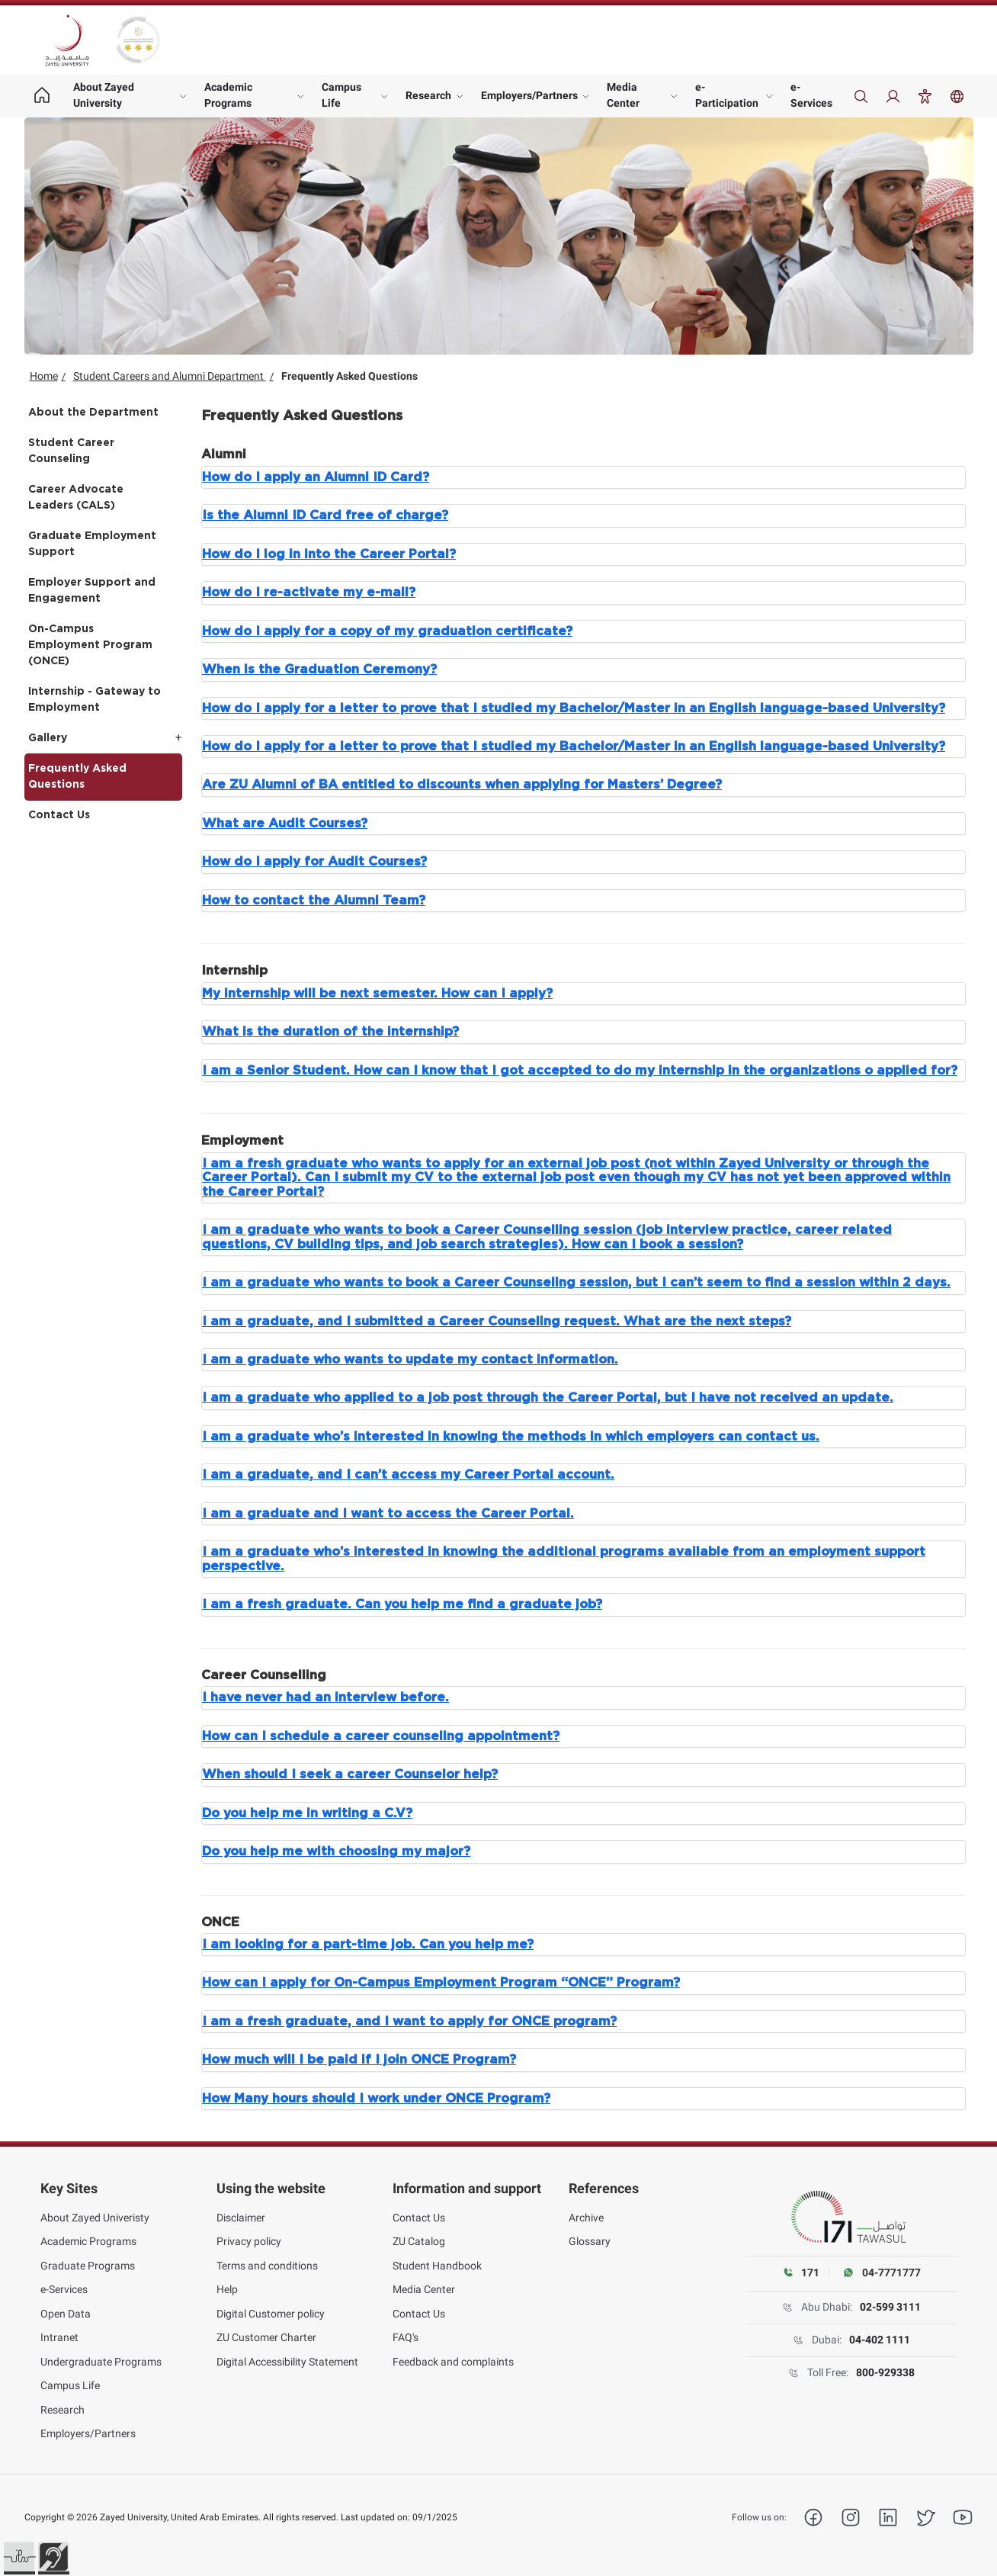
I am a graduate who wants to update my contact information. (410, 1360)
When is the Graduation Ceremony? (319, 669)
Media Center (623, 95)
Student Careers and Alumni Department (169, 376)
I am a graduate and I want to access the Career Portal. (388, 1514)
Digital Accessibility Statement (287, 2362)
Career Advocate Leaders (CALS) (75, 497)
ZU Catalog (419, 2241)
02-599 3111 (890, 2307)
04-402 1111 (879, 2339)
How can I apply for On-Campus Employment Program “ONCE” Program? (441, 1983)
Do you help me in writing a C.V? (307, 1813)
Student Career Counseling (71, 451)
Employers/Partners (529, 95)
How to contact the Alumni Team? (313, 901)
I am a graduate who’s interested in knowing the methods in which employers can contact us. (510, 1437)
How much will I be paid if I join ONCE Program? (359, 2060)
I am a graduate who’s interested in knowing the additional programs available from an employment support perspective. (563, 1559)
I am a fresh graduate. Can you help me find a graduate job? (402, 1604)
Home (44, 376)
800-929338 (885, 2372)
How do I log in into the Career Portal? (329, 554)
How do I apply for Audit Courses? (314, 862)
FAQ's (405, 2337)
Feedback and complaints (453, 2362)
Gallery (47, 738)
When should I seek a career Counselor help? (350, 1774)
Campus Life (341, 95)
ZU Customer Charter (266, 2337)
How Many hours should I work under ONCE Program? (376, 2099)
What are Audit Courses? (284, 823)
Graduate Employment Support (92, 544)
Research (428, 95)
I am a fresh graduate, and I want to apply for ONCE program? (409, 2022)
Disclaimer (240, 2217)
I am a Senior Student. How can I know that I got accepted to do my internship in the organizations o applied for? (579, 1071)
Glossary (590, 2241)
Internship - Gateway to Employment (94, 699)
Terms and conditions (267, 2266)
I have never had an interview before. (325, 1697)
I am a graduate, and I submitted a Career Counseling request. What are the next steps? (496, 1321)
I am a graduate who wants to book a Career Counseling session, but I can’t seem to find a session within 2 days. (576, 1283)
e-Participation (726, 95)
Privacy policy (248, 2241)
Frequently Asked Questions (77, 776)
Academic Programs (228, 95)
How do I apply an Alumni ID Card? (315, 477)
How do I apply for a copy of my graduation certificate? (387, 631)
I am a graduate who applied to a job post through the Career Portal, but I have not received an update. (547, 1398)
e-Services (811, 95)
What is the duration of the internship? (330, 1032)
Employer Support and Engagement (91, 590)
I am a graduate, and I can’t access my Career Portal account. (408, 1475)
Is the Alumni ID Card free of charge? (325, 515)
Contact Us (59, 815)
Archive (586, 2217)
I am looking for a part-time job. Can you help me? (368, 1944)
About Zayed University (103, 95)
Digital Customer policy (270, 2314)
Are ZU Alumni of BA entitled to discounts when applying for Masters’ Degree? (462, 785)
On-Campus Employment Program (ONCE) (90, 645)
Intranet (59, 2337)
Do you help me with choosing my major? (336, 1851)
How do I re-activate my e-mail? (308, 592)
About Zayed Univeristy (94, 2217)
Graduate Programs (87, 2266)
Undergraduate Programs (101, 2362)
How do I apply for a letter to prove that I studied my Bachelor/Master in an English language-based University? (573, 708)
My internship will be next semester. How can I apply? (377, 994)
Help (227, 2289)
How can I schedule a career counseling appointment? (380, 1736)
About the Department (93, 412)
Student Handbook (437, 2266)
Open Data (65, 2314)
